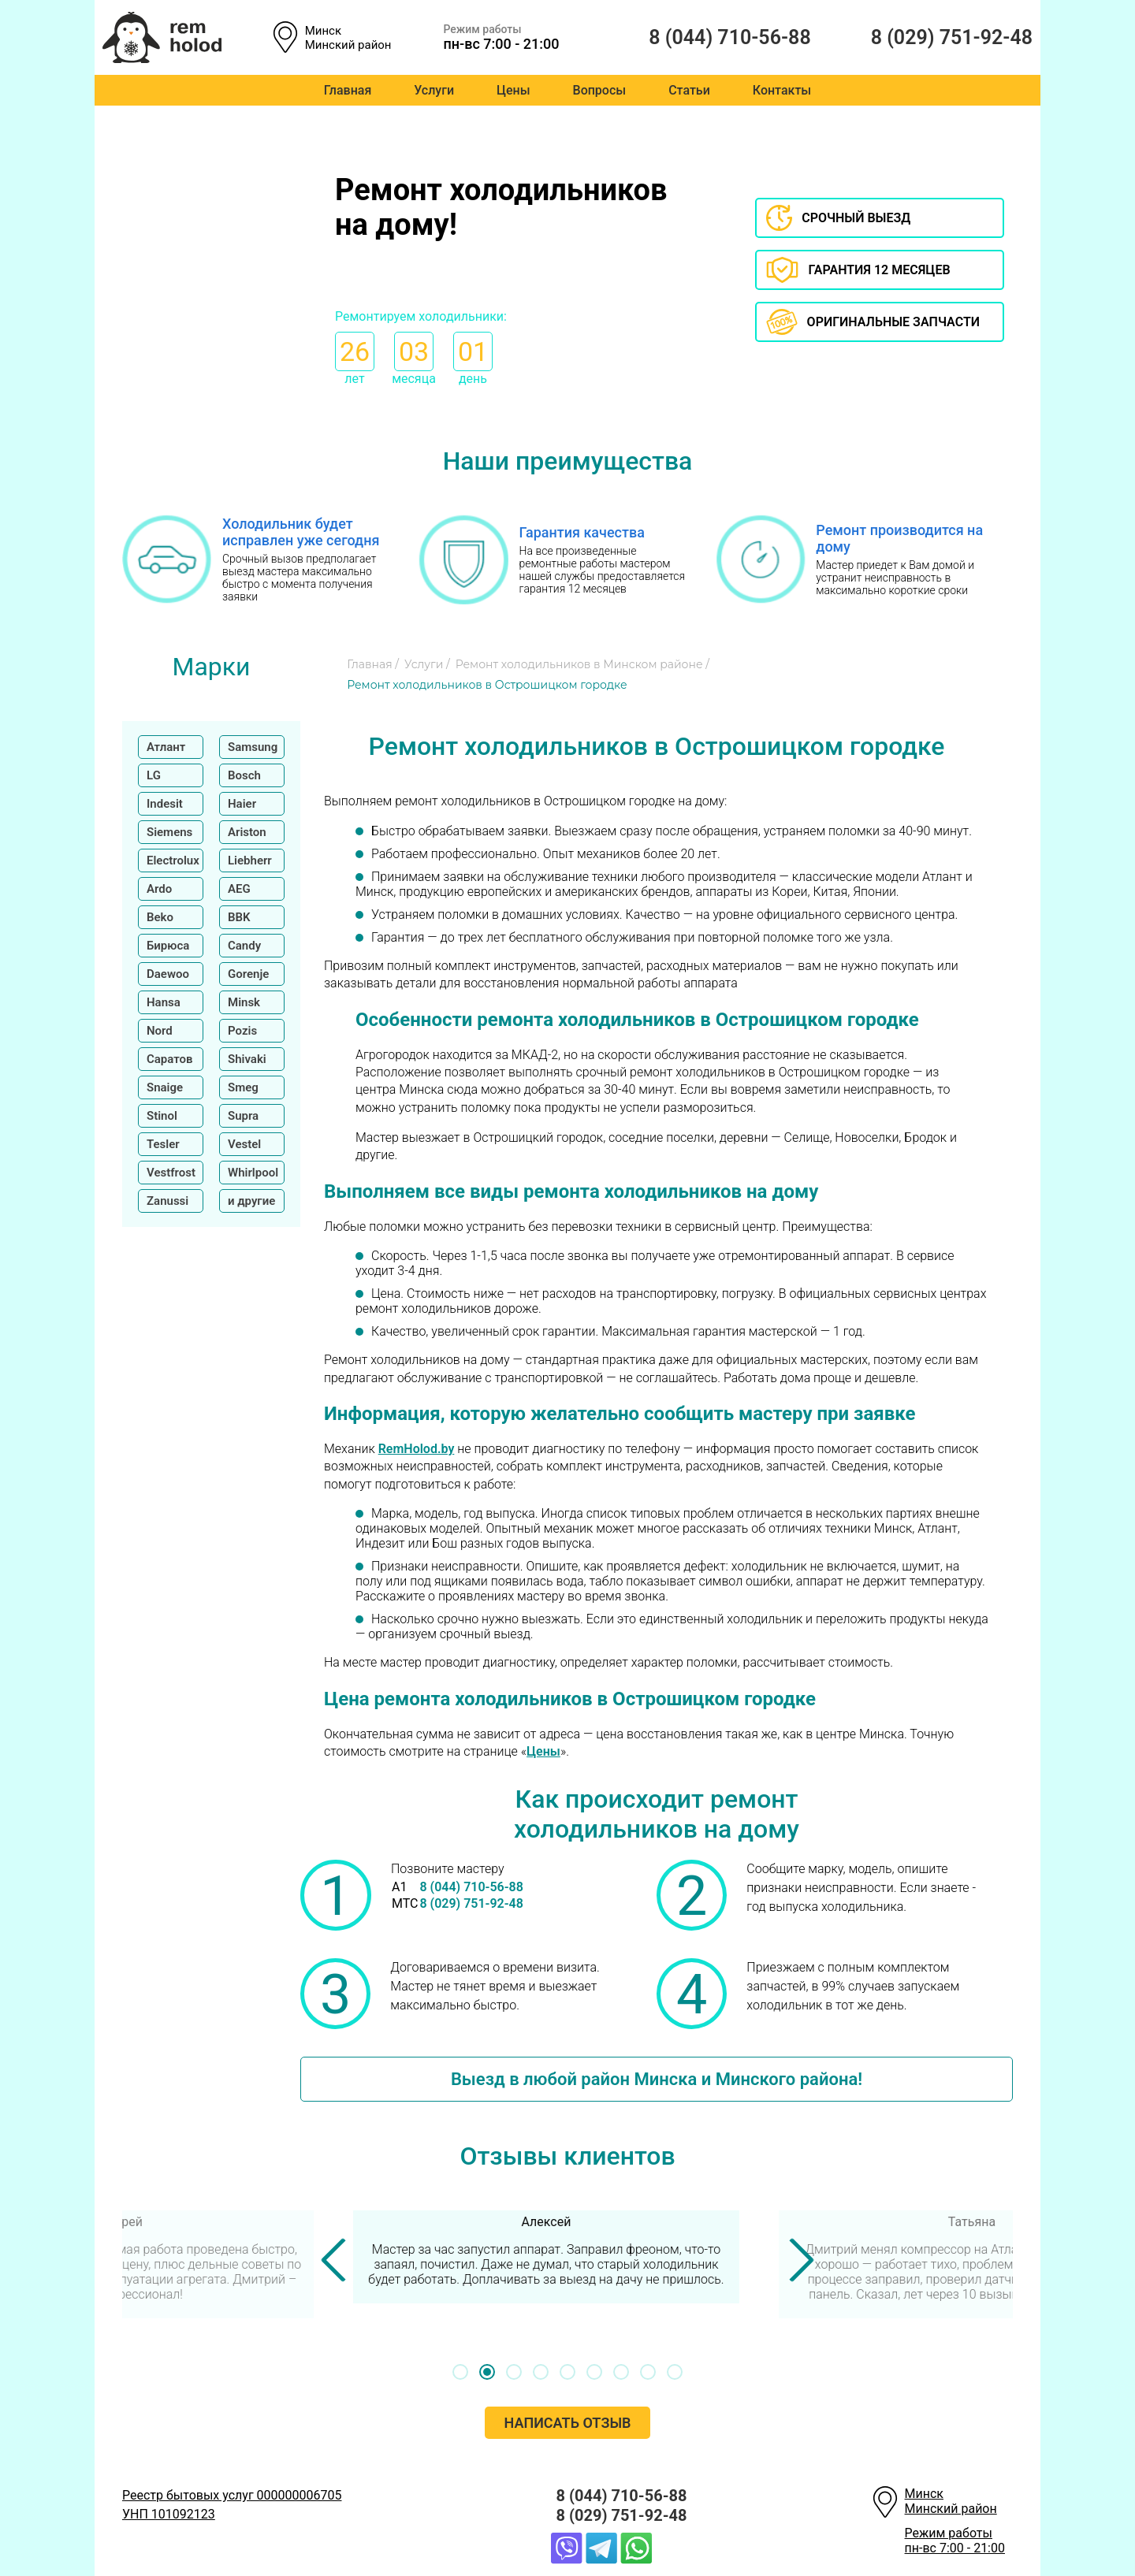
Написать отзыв (567, 2422)
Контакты (782, 90)
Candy (244, 946)
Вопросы (600, 90)
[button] (460, 2372)
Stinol (162, 1116)
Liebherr (250, 860)
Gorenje (248, 974)
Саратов (170, 1059)
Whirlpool (253, 1172)
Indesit (165, 804)
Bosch (244, 775)
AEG (239, 889)
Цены (513, 90)
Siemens (169, 832)
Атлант (166, 747)
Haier (242, 804)
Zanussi (167, 1201)
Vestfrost (171, 1172)
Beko (160, 917)
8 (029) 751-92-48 (930, 37)
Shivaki (247, 1059)
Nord (160, 1031)
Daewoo (168, 974)
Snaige (165, 1087)
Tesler (163, 1144)
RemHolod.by (416, 1448)
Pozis (242, 1031)
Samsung (252, 747)
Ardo (159, 889)
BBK (239, 917)
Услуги (434, 90)
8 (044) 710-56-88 (717, 37)
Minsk (244, 1002)
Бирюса (168, 946)
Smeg (243, 1087)
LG (154, 775)
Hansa (163, 1002)
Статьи (689, 90)
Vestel (244, 1144)
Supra (243, 1116)
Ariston (247, 832)
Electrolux (173, 860)
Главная (348, 90)
